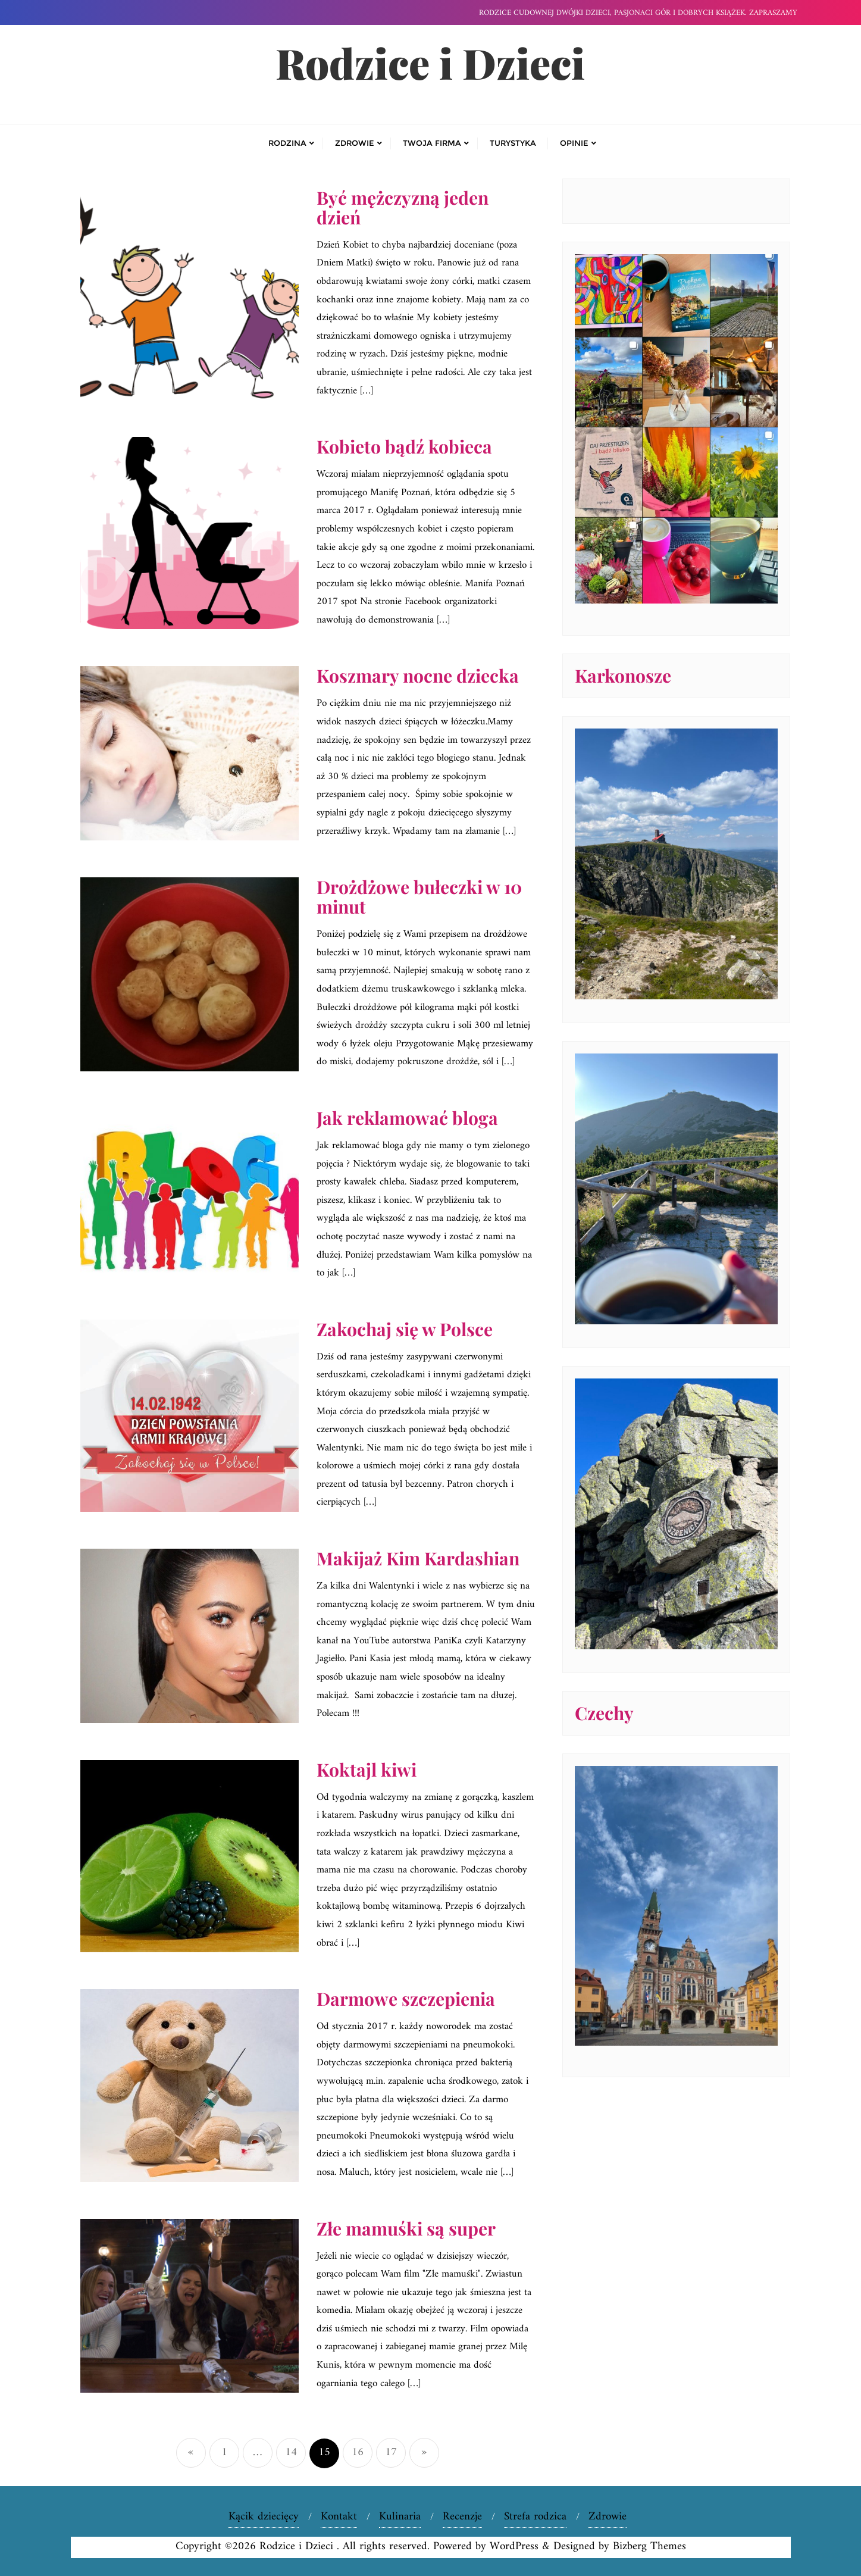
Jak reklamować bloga (407, 1118)
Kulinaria (400, 2517)
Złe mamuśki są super (406, 2228)
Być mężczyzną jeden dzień (403, 207)
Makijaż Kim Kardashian (418, 1558)
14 (291, 2452)
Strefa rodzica (535, 2517)
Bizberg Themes (649, 2546)
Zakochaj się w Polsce (405, 1329)
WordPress (514, 2546)
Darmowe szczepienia (406, 1999)
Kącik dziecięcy (263, 2517)
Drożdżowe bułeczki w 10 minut (419, 896)
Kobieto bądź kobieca (404, 446)
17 (391, 2452)
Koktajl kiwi (367, 1769)
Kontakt (339, 2517)
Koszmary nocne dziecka (418, 675)
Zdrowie (607, 2517)
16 (358, 2452)
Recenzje (462, 2517)
